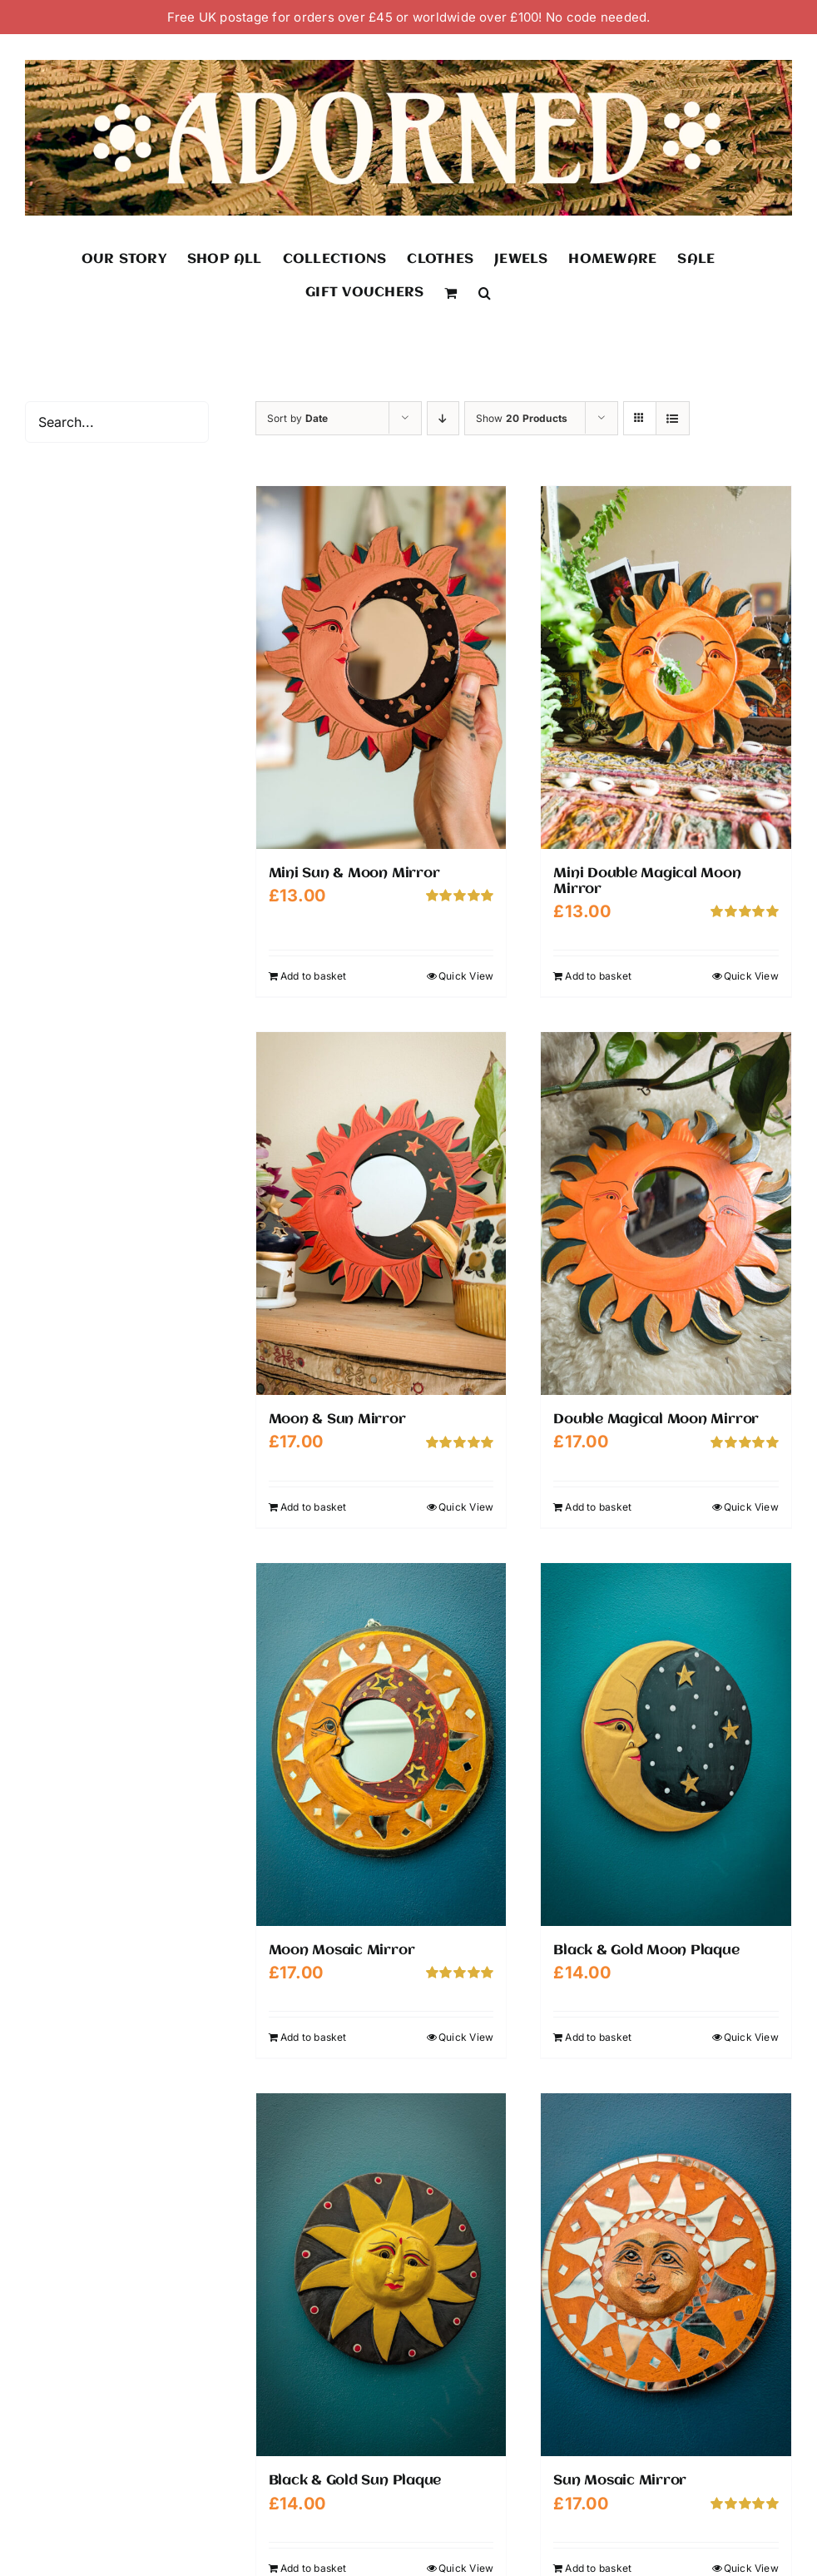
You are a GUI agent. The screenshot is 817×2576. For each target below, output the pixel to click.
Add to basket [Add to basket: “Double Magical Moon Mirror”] (598, 1507)
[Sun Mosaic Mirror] (666, 2274)
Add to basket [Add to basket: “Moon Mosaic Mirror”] (313, 2037)
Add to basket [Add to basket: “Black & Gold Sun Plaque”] (313, 2568)
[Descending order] (443, 418)
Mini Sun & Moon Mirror (354, 873)
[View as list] (672, 418)
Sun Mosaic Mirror (619, 2481)
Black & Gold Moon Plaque (646, 1950)
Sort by (298, 418)
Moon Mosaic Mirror (342, 1950)
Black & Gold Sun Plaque (355, 2481)
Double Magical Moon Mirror (656, 1419)
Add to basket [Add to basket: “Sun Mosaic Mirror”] (598, 2568)
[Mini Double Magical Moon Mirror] (666, 667)
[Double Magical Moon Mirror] (666, 1213)
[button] (484, 292)
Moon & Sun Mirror (337, 1419)
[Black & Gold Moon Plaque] (666, 1744)
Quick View (465, 976)
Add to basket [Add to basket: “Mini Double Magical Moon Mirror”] (598, 976)
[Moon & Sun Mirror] (381, 1213)
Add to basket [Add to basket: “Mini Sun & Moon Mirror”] (313, 976)
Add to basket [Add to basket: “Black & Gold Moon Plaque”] (598, 2037)
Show (522, 418)
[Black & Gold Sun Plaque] (381, 2274)
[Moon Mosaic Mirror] (381, 1744)
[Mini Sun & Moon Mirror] (381, 667)
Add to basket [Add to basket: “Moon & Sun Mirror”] (313, 1507)
